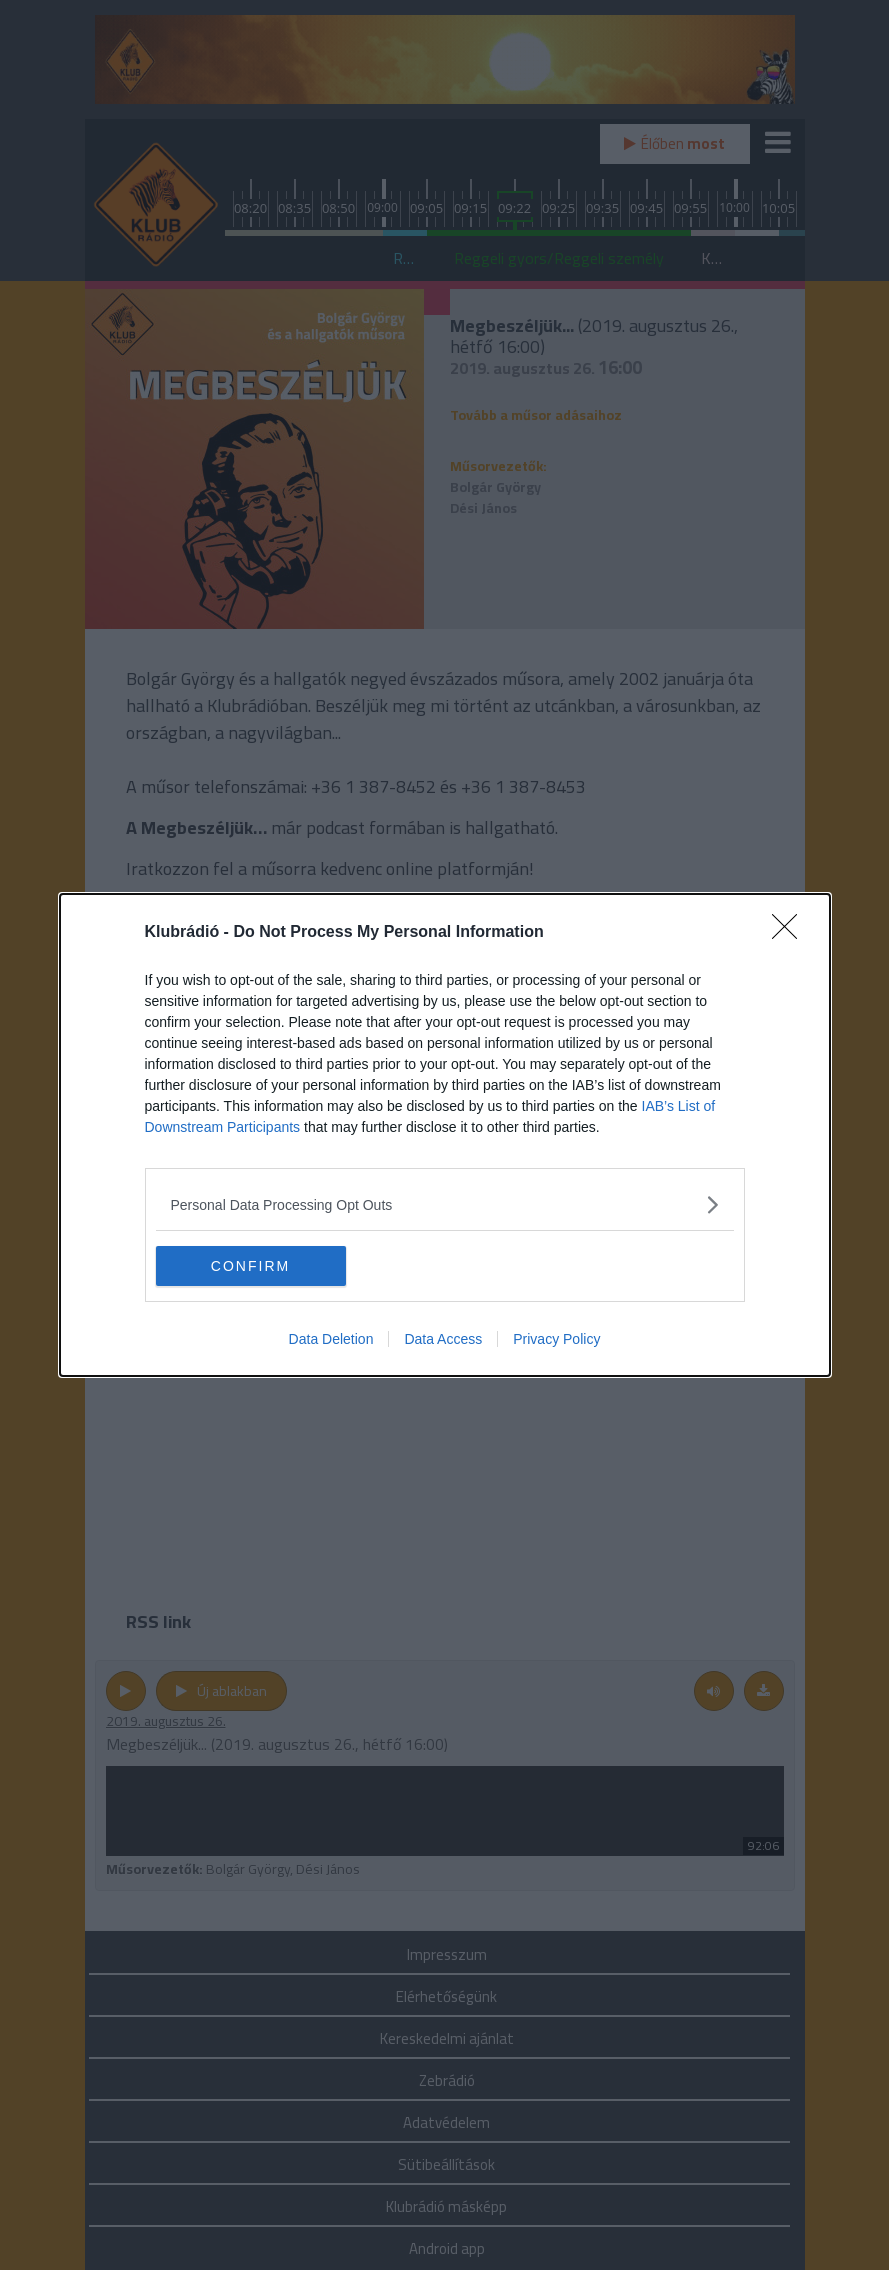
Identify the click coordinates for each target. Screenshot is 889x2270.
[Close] (791, 933)
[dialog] (445, 1135)
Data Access (443, 1339)
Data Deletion (331, 1339)
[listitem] (445, 1204)
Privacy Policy (556, 1339)
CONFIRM (250, 1266)
